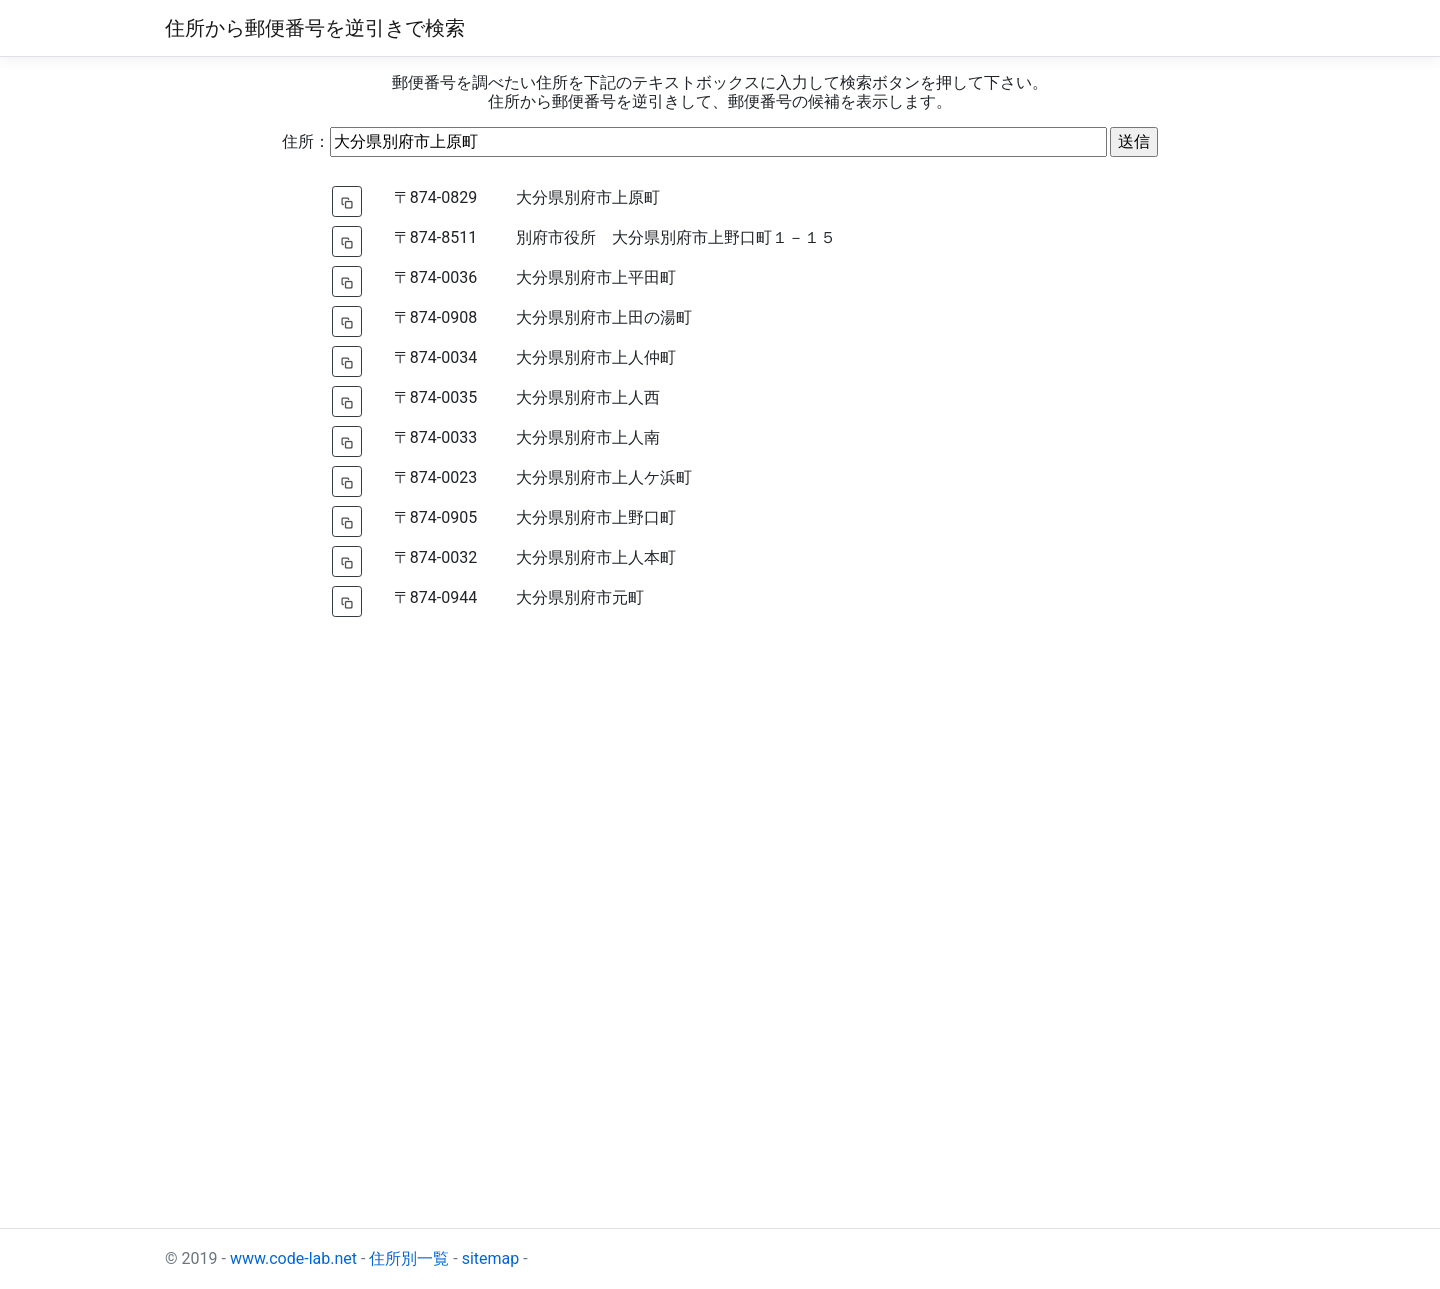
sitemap (491, 1258)
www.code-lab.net (293, 1258)
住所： (306, 141)
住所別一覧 (409, 1258)
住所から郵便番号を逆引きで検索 (315, 28)
